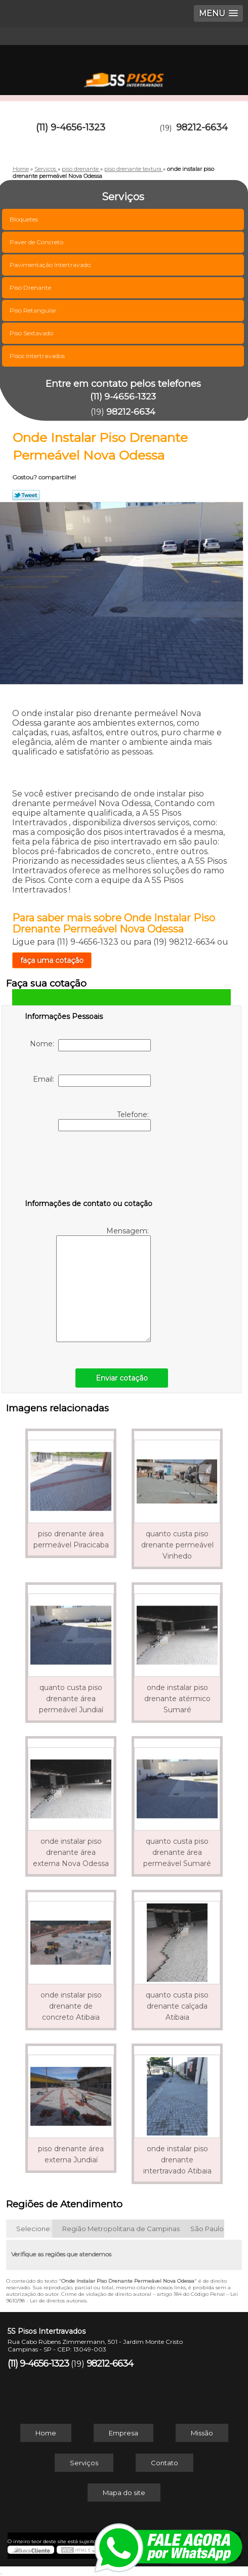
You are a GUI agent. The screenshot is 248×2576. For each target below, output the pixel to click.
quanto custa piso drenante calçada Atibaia (177, 2006)
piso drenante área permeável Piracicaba (71, 1539)
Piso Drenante (31, 287)
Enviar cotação (122, 1378)
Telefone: (104, 1120)
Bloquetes (24, 219)
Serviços (84, 2463)
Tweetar (26, 495)
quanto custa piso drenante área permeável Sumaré (177, 1852)
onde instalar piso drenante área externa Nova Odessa (71, 1852)
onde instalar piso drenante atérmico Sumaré (177, 1698)
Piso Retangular (34, 310)
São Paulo (207, 2229)
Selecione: (34, 2229)
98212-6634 (202, 127)
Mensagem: (103, 1284)
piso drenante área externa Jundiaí (71, 2154)
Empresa (123, 2433)
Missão (202, 2433)
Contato (164, 2463)
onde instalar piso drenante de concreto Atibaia (71, 2006)
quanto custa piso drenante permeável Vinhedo (177, 1545)
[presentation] (89, 1167)
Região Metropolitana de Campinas (121, 2229)
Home (45, 2433)
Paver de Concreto (37, 242)
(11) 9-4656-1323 (70, 127)
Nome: (90, 1045)
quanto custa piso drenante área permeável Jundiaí (71, 1698)
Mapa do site (124, 2493)
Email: (92, 1081)
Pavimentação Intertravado (51, 265)
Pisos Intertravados (38, 356)
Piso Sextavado (32, 333)
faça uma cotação (52, 960)
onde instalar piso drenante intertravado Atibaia (177, 2159)
